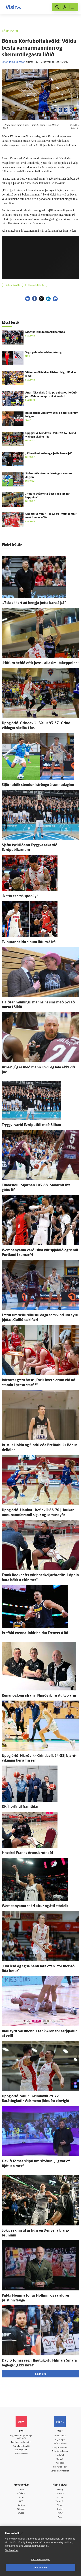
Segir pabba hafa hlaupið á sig (43, 352)
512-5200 (62, 2436)
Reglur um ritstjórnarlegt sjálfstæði (21, 2437)
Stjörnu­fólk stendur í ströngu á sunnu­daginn (38, 785)
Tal (60, 2521)
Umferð (59, 2459)
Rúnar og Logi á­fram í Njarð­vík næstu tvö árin (39, 1695)
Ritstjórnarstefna (59, 2448)
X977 (60, 2517)
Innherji (60, 2490)
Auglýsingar (60, 2440)
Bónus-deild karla (36, 285)
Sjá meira (40, 2374)
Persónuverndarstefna (21, 2442)
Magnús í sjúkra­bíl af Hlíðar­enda (45, 332)
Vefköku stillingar (40, 2559)
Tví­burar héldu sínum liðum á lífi (29, 942)
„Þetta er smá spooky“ (20, 896)
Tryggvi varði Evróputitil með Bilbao (31, 1125)
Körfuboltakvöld (12, 285)
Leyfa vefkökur (40, 2567)
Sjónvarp (21, 2509)
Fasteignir (60, 2494)
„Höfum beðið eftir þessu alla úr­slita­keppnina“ (40, 663)
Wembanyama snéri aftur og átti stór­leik (35, 1906)
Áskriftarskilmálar (60, 2451)
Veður (60, 2505)
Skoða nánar (11, 2550)
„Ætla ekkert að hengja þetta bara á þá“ (48, 453)
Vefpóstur (60, 2463)
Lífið (21, 2502)
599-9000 (23, 2454)
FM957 (60, 2513)
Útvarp (21, 2513)
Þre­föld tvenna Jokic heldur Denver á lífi (35, 1633)
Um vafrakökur (60, 2467)
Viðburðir (60, 2502)
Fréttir (21, 2490)
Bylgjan (60, 2509)
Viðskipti (21, 2494)
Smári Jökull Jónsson (13, 62)
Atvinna (59, 2498)
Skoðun (21, 2505)
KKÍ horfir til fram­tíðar (20, 1807)
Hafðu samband (60, 2444)
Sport (21, 2498)
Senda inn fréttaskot (60, 2471)
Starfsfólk (60, 2455)
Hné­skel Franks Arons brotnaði (27, 1853)
